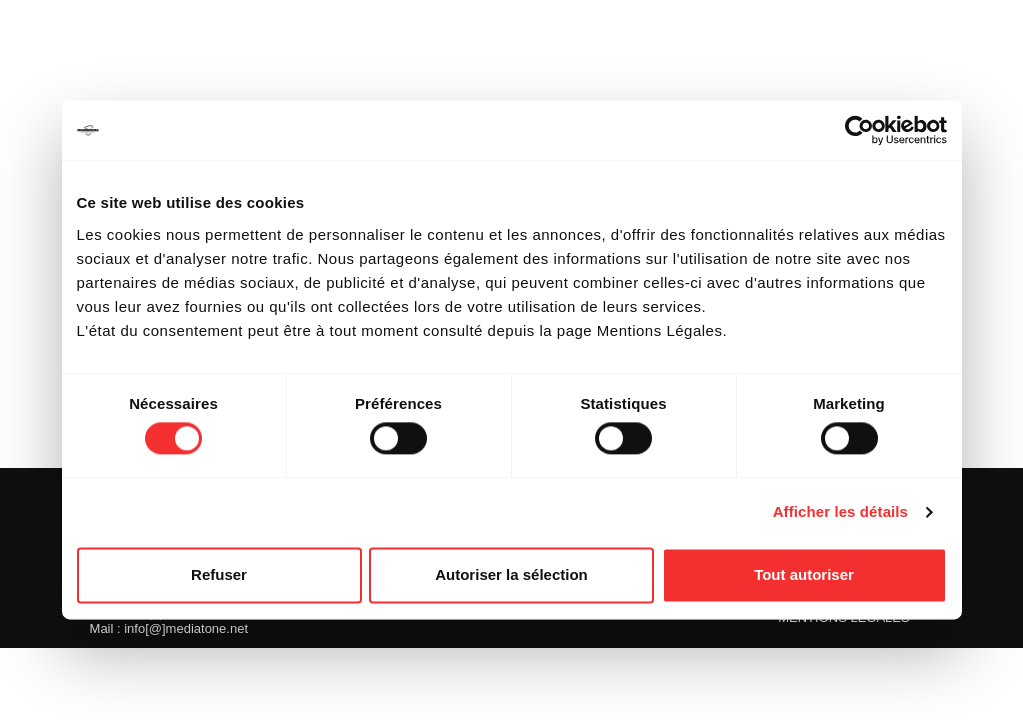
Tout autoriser (804, 574)
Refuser (219, 574)
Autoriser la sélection (511, 574)
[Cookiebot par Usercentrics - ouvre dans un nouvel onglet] (859, 130)
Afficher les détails (840, 512)
